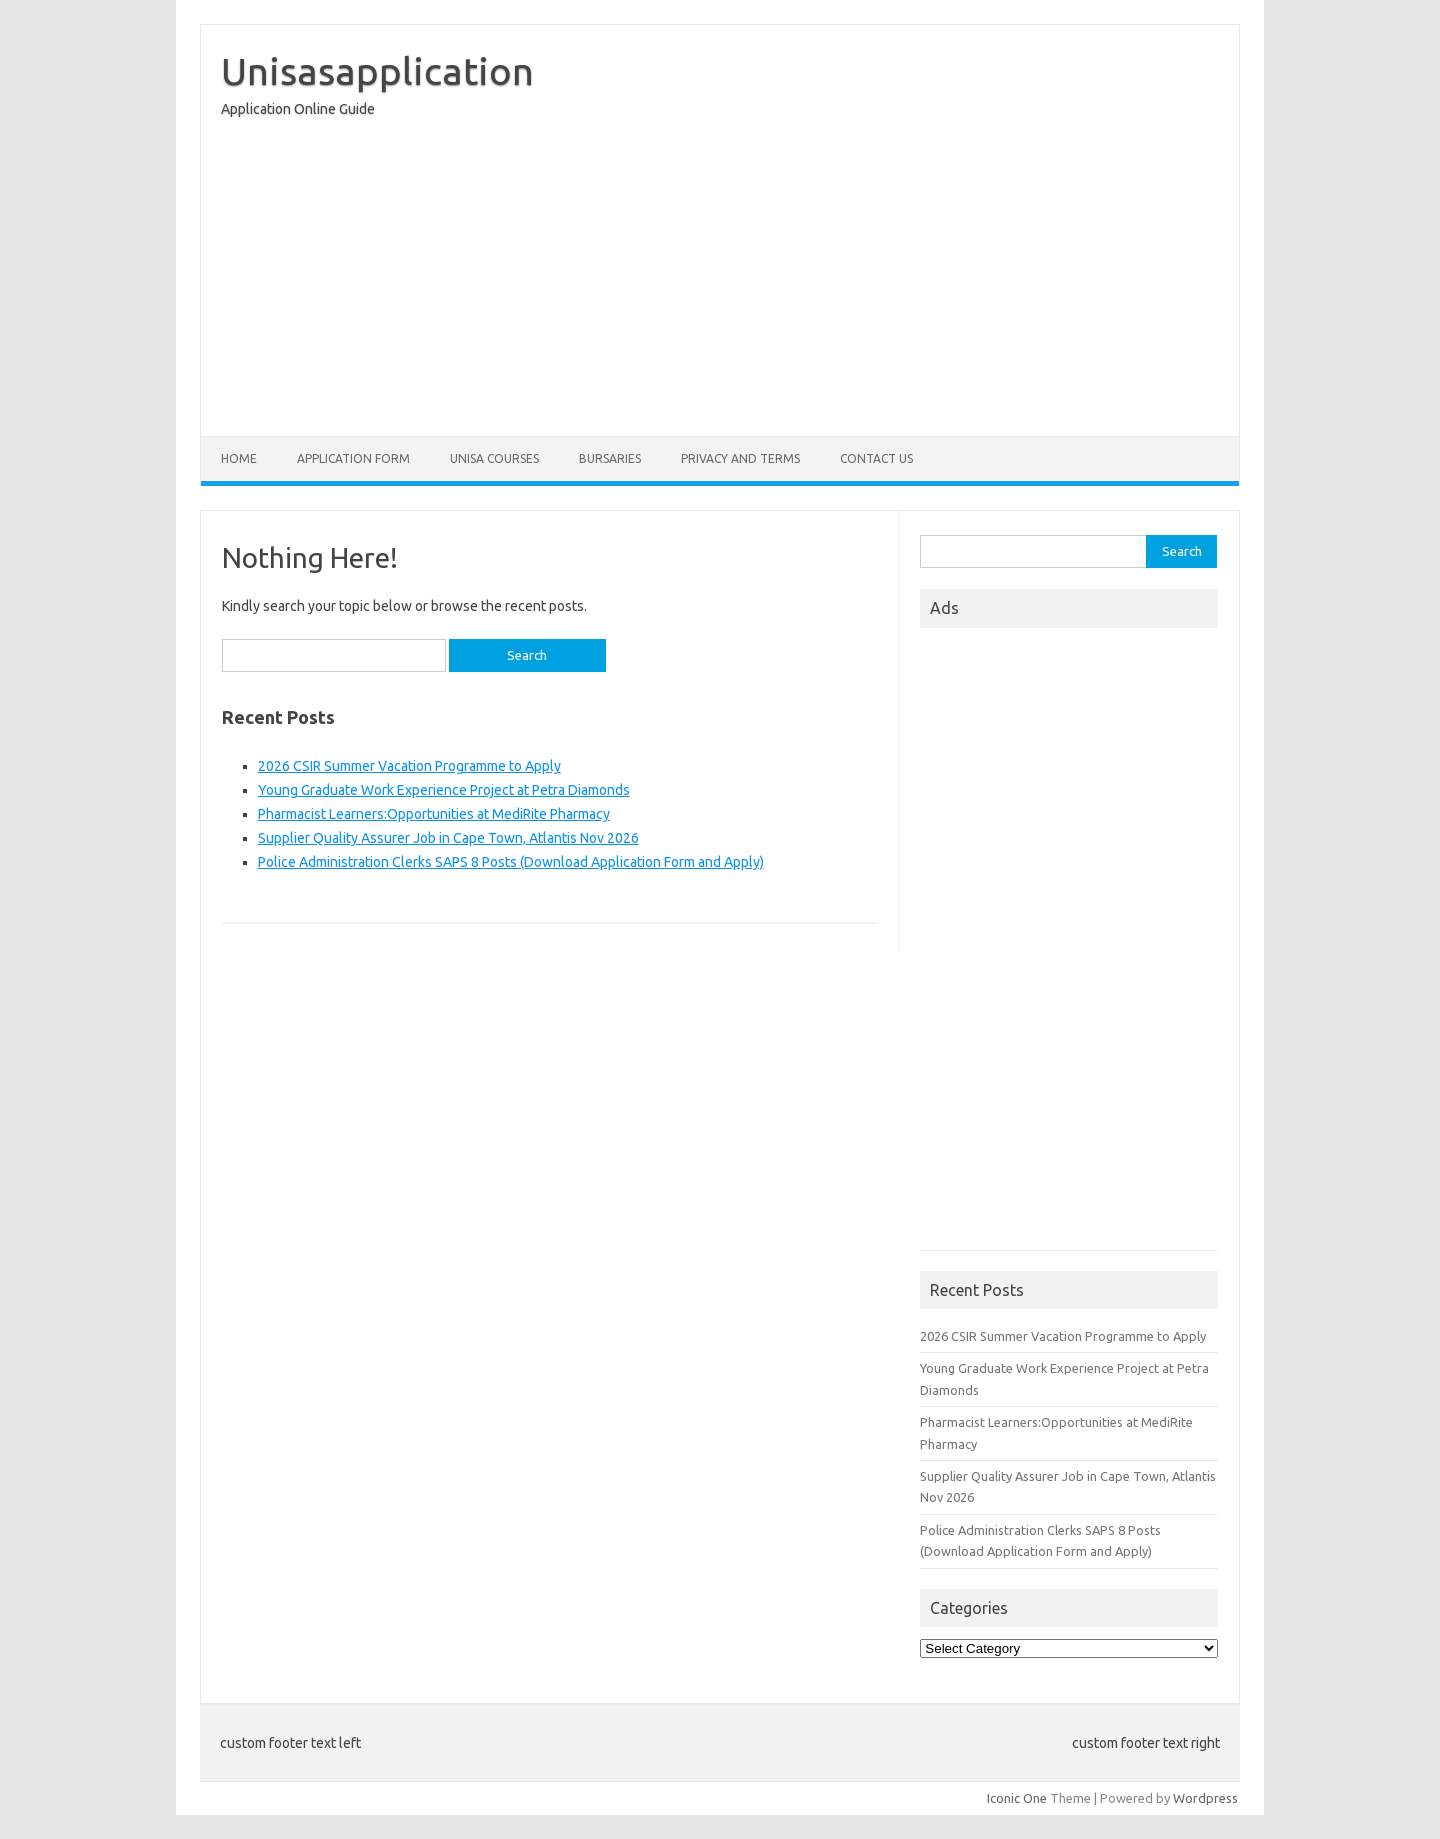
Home (239, 458)
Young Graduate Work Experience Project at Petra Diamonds (444, 790)
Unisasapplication (377, 71)
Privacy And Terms (740, 458)
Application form (353, 458)
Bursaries (610, 458)
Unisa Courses (494, 458)
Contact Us (876, 458)
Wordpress (1205, 1798)
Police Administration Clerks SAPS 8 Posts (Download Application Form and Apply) (511, 862)
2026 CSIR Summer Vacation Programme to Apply (409, 766)
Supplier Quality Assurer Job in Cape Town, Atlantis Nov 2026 (448, 838)
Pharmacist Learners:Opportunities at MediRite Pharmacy (434, 814)
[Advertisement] (720, 282)
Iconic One (1017, 1798)
